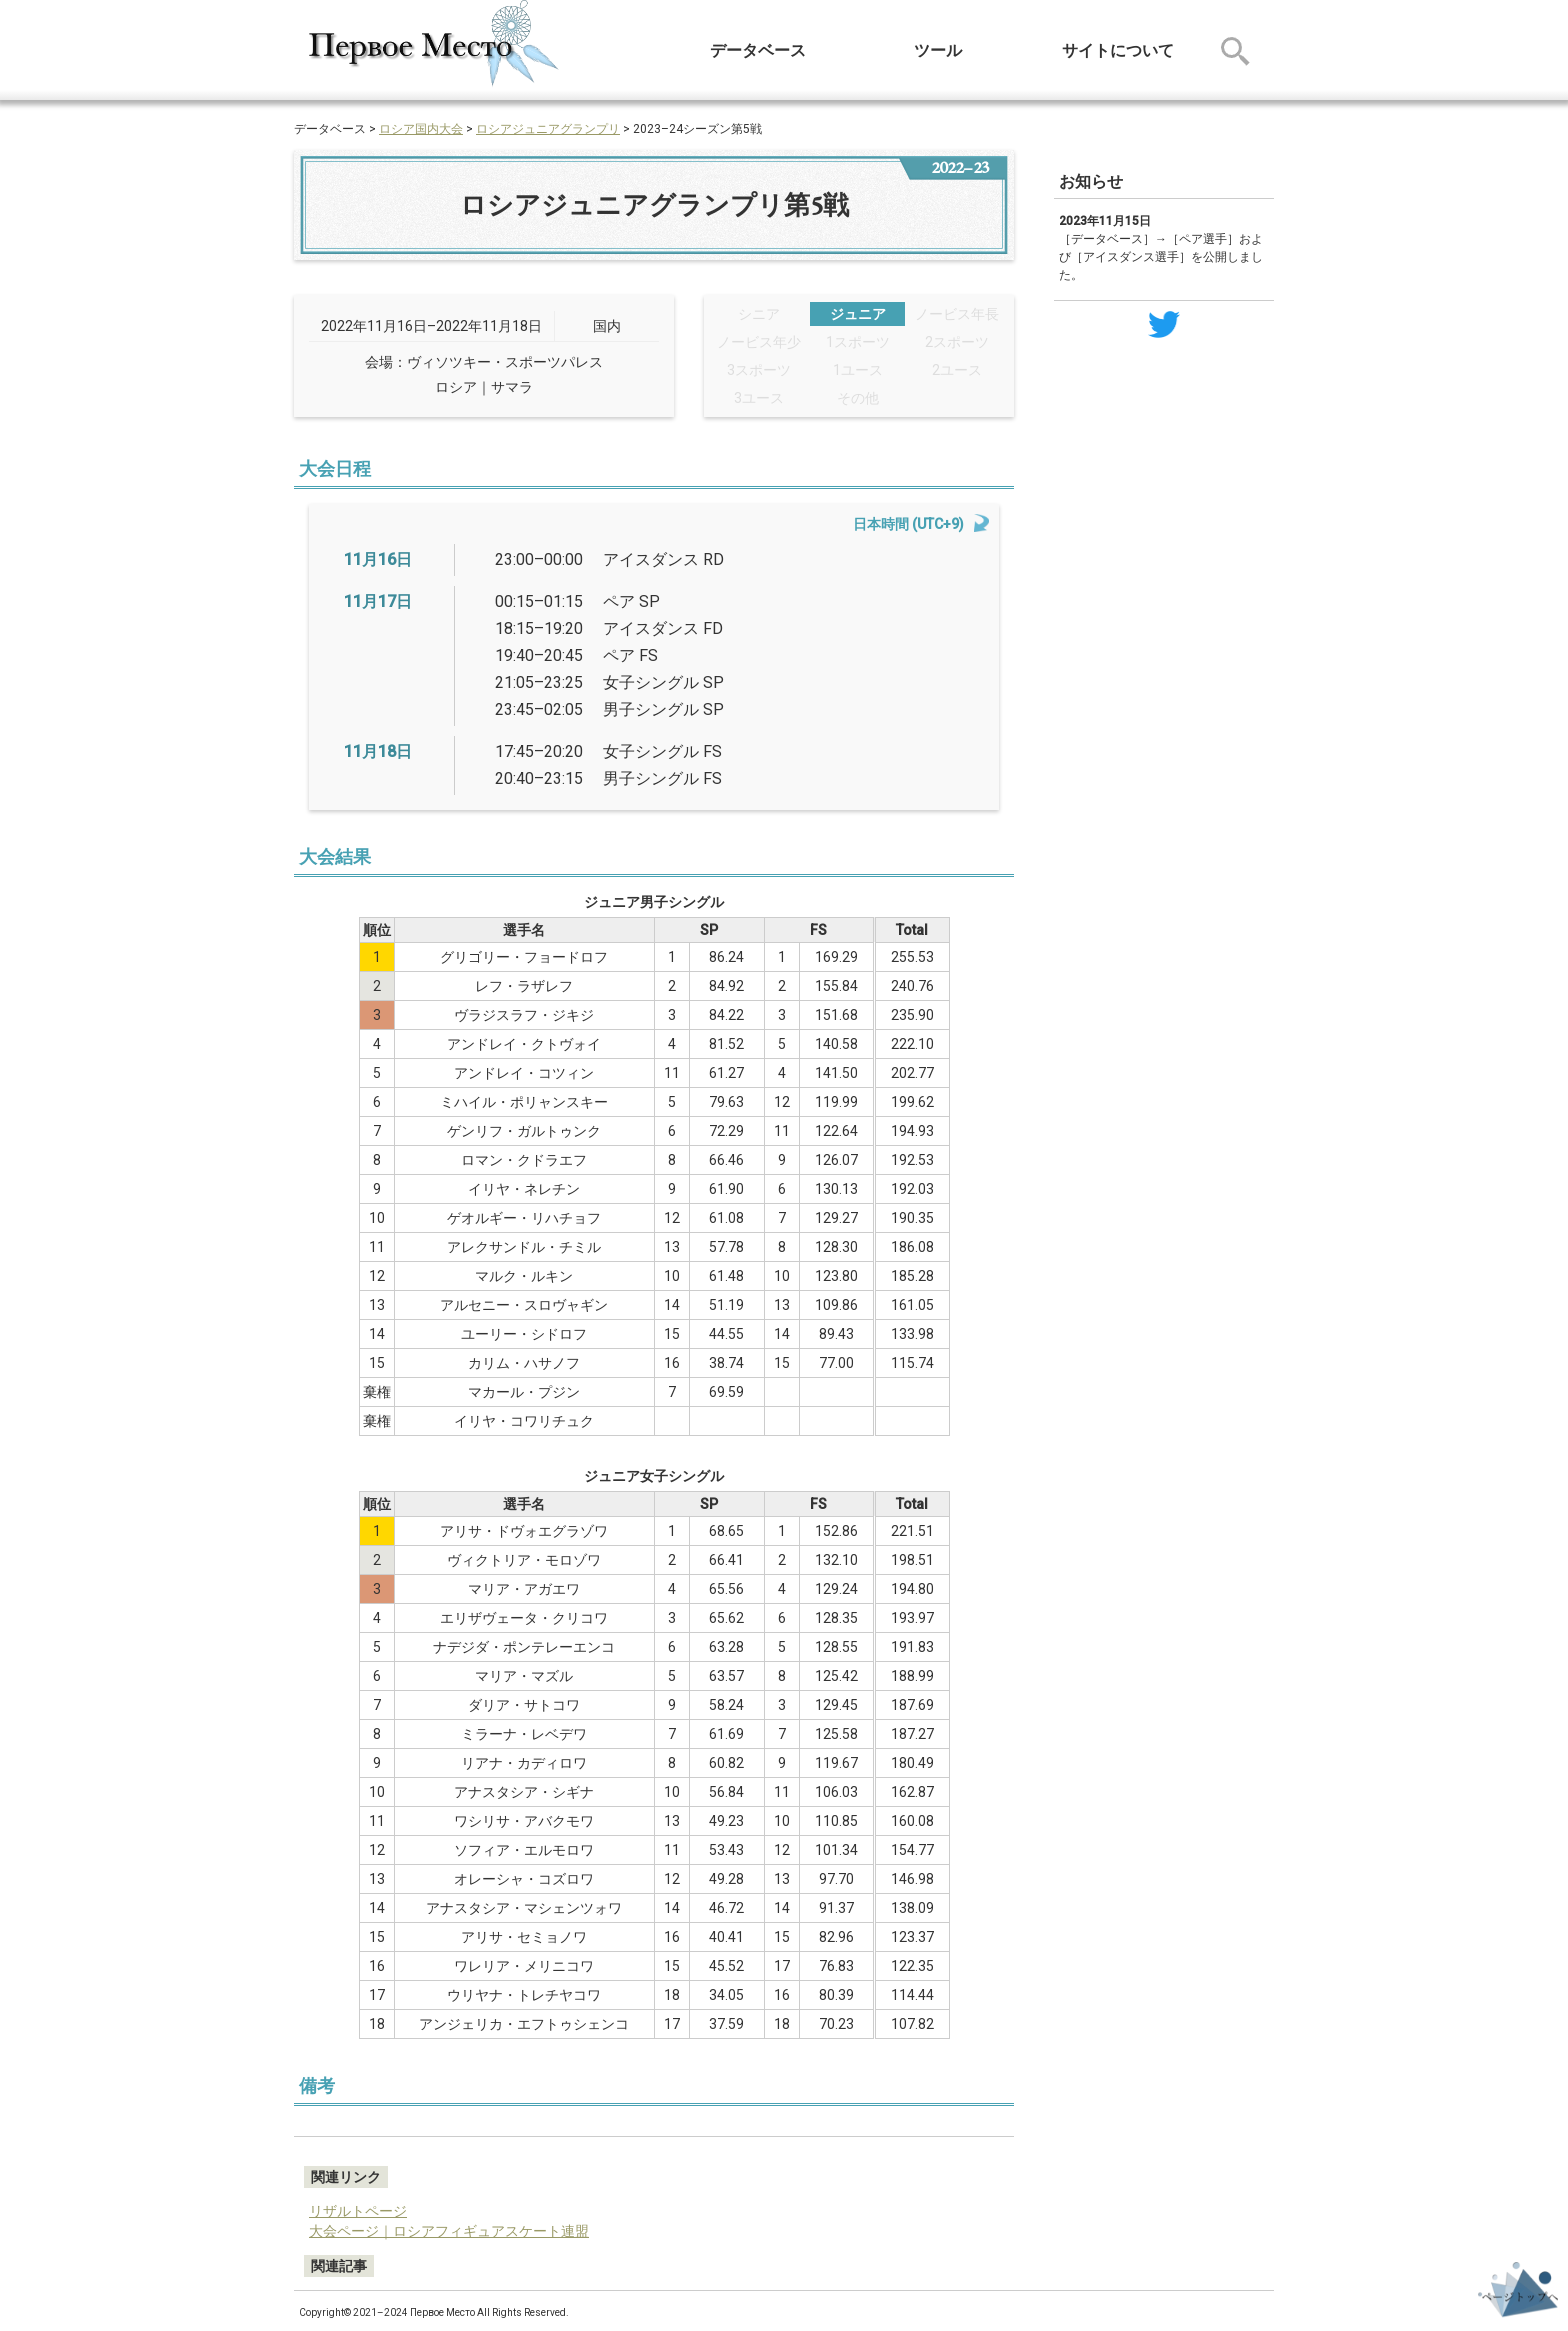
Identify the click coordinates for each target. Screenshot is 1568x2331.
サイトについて (1118, 50)
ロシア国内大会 (421, 129)
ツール (938, 50)
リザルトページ (358, 2211)
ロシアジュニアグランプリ (548, 129)
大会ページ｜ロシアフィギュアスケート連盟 (449, 2231)
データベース (758, 50)
